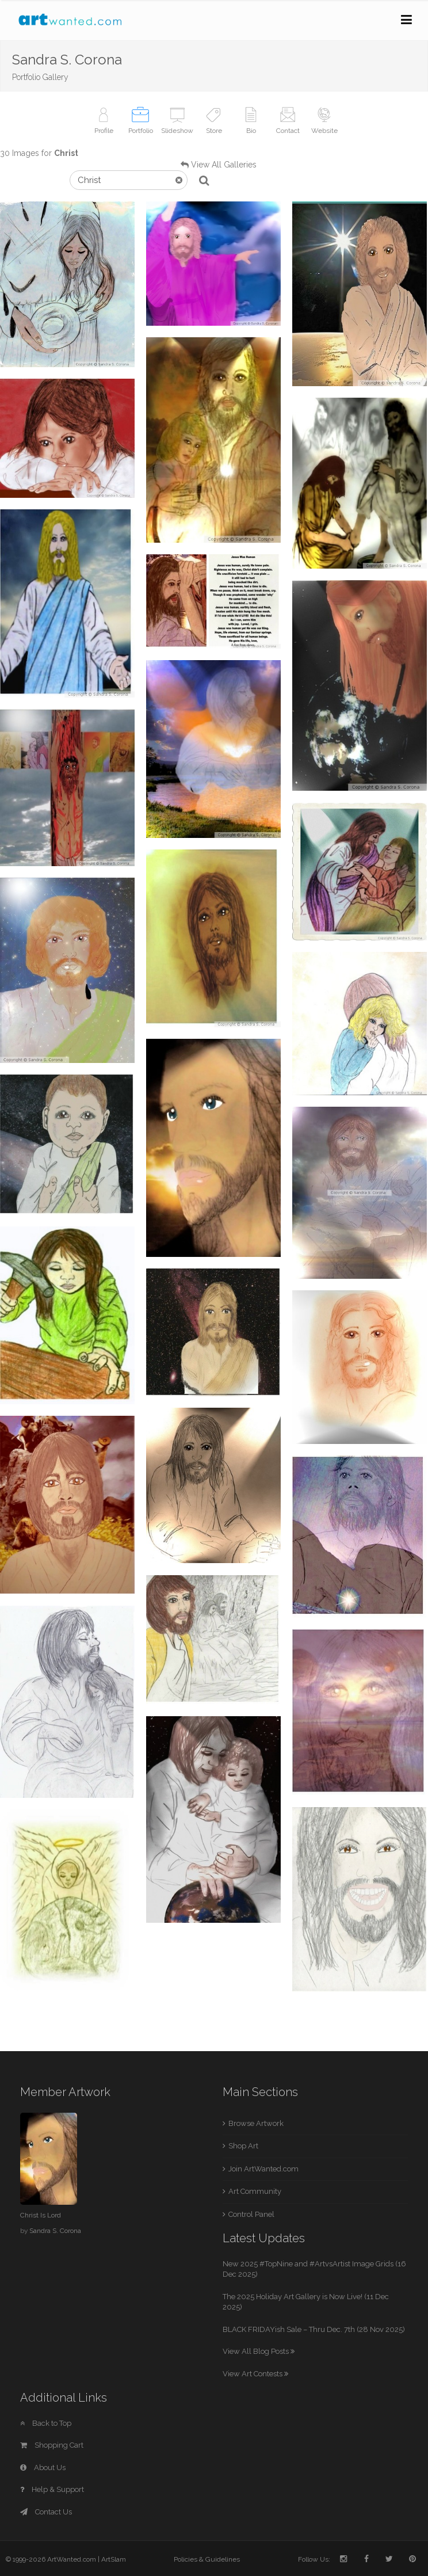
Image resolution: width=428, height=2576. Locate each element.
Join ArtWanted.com (263, 2169)
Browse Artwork (256, 2123)
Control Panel (251, 2214)
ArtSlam (113, 2559)
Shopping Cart (51, 2445)
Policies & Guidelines (207, 2559)
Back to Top (45, 2423)
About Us (43, 2467)
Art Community (254, 2191)
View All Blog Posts (259, 2351)
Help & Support (52, 2489)
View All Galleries (224, 164)
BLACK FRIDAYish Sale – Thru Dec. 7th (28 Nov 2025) (314, 2329)
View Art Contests (255, 2373)
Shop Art (243, 2145)
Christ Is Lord (40, 2215)
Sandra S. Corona (55, 2231)
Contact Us (46, 2512)
